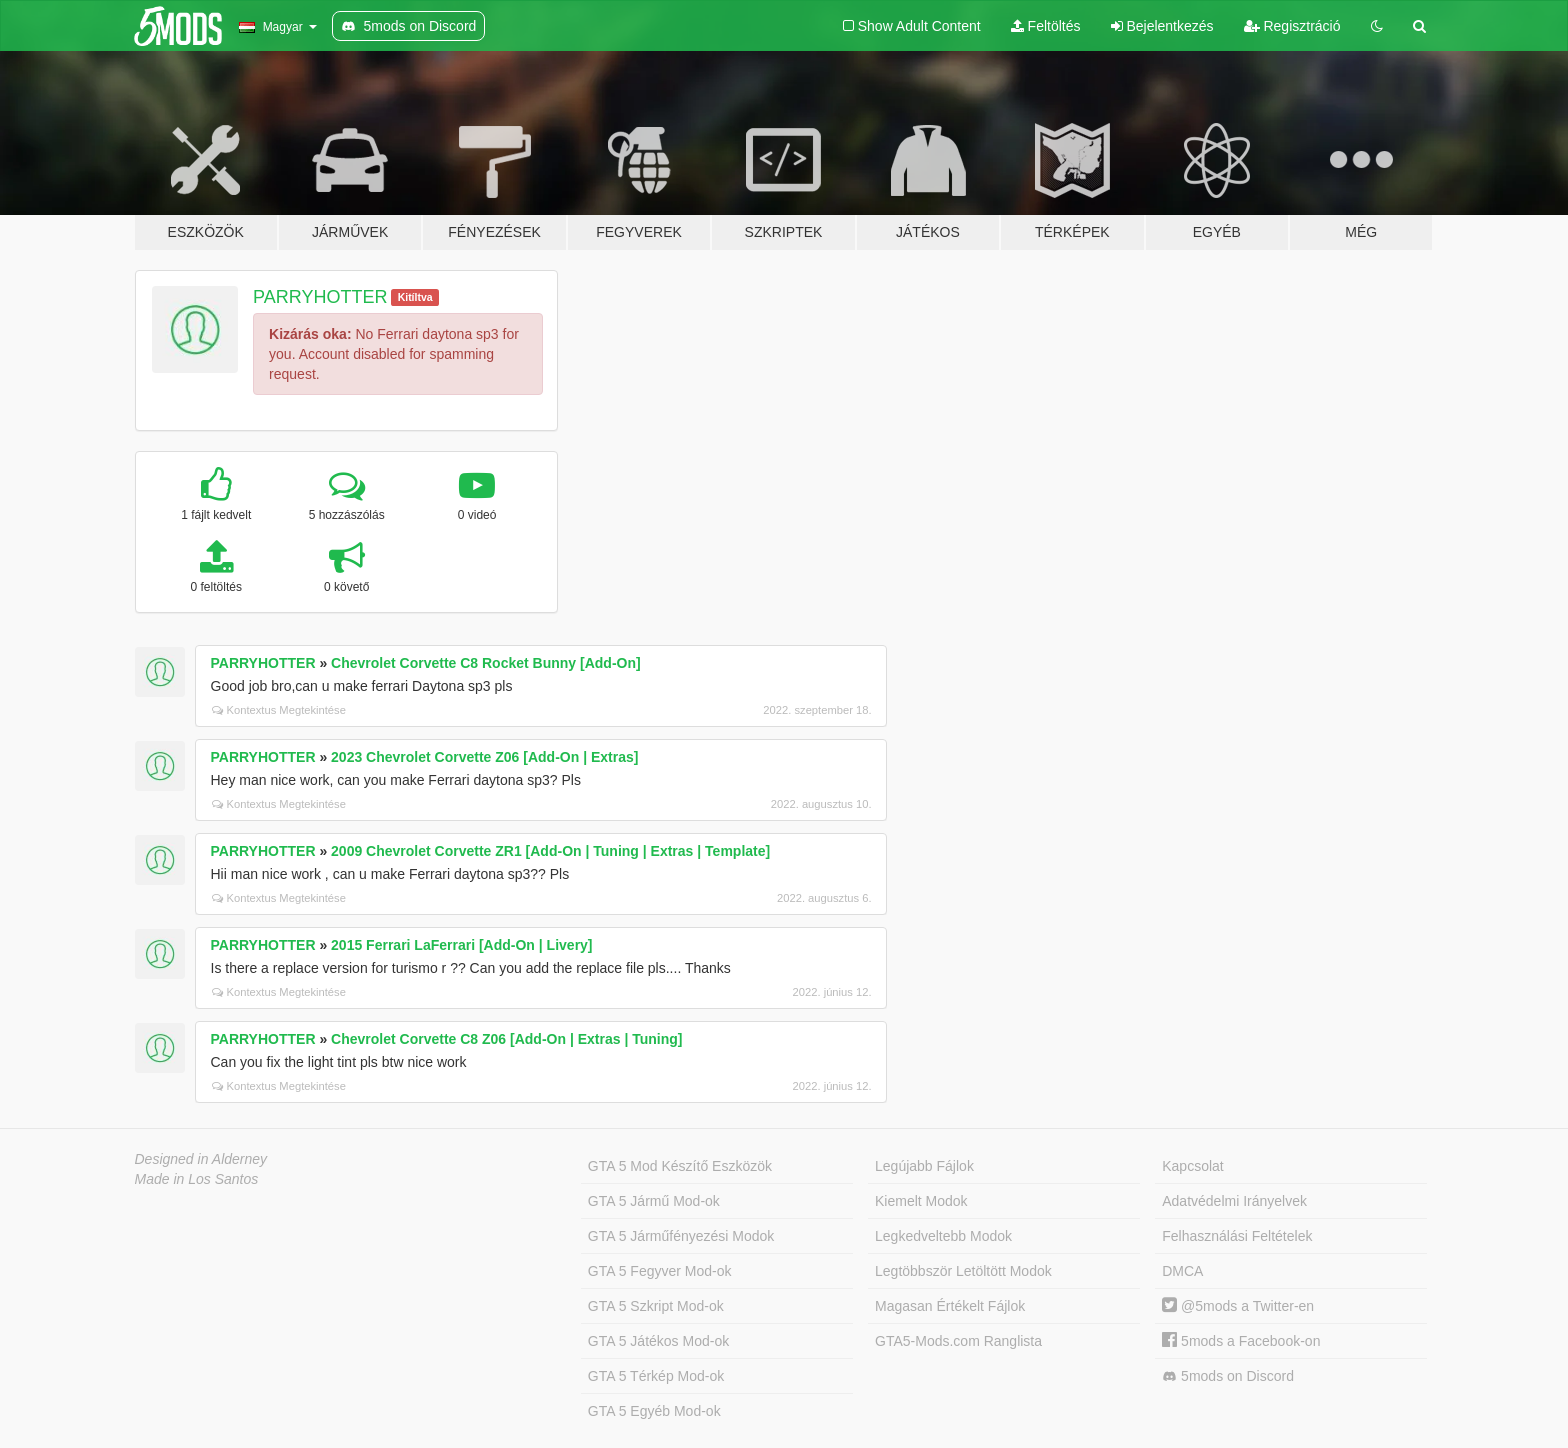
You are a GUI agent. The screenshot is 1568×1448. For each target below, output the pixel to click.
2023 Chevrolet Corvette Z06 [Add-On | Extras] (484, 757)
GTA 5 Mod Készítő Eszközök (680, 1166)
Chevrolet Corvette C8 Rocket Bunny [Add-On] (486, 663)
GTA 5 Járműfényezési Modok (681, 1236)
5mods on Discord (1228, 1376)
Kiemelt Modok (921, 1201)
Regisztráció (1292, 26)
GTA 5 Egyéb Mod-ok (654, 1411)
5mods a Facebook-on (1241, 1341)
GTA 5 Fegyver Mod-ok (660, 1271)
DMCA (1182, 1271)
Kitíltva (415, 297)
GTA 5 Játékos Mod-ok (658, 1341)
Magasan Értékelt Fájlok (950, 1306)
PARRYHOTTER (320, 297)
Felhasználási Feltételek (1237, 1236)
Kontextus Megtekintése (279, 710)
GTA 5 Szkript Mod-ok (656, 1306)
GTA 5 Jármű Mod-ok (654, 1201)
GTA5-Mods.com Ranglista (958, 1341)
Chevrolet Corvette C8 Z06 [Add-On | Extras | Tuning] (506, 1039)
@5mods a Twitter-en (1238, 1306)
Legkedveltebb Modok (943, 1236)
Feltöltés (1046, 26)
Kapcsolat (1192, 1166)
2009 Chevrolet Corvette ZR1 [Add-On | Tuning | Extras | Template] (550, 851)
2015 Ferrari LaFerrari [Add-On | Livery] (461, 945)
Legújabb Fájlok (924, 1166)
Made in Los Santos (197, 1179)
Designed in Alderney (201, 1159)
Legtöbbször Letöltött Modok (963, 1271)
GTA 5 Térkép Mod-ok (656, 1376)
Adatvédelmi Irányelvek (1234, 1201)
